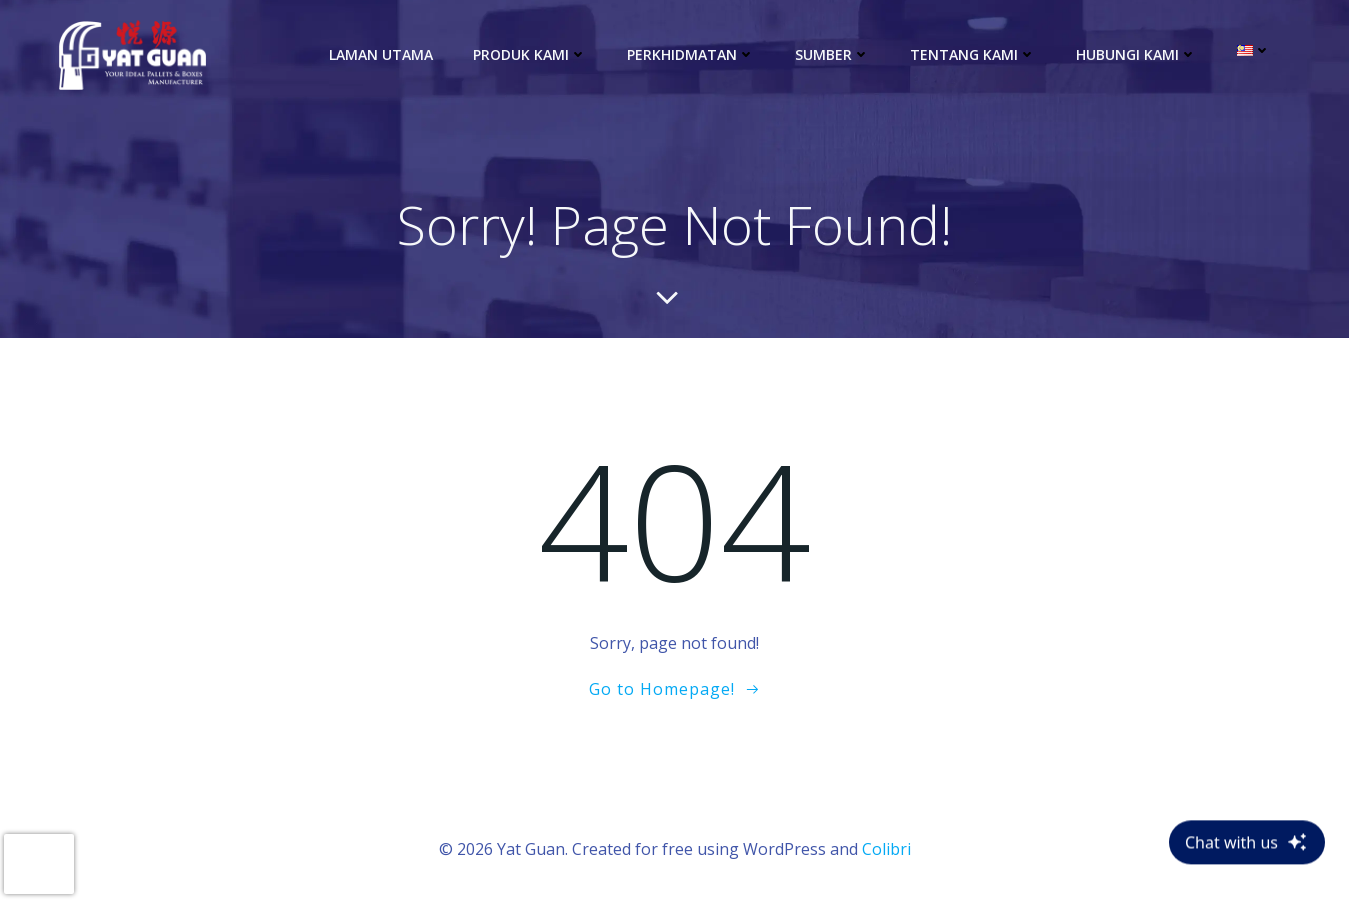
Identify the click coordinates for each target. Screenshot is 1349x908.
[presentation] (39, 864)
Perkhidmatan (691, 54)
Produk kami (530, 54)
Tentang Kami (973, 54)
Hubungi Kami (1136, 54)
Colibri (886, 849)
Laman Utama (381, 54)
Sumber (832, 54)
